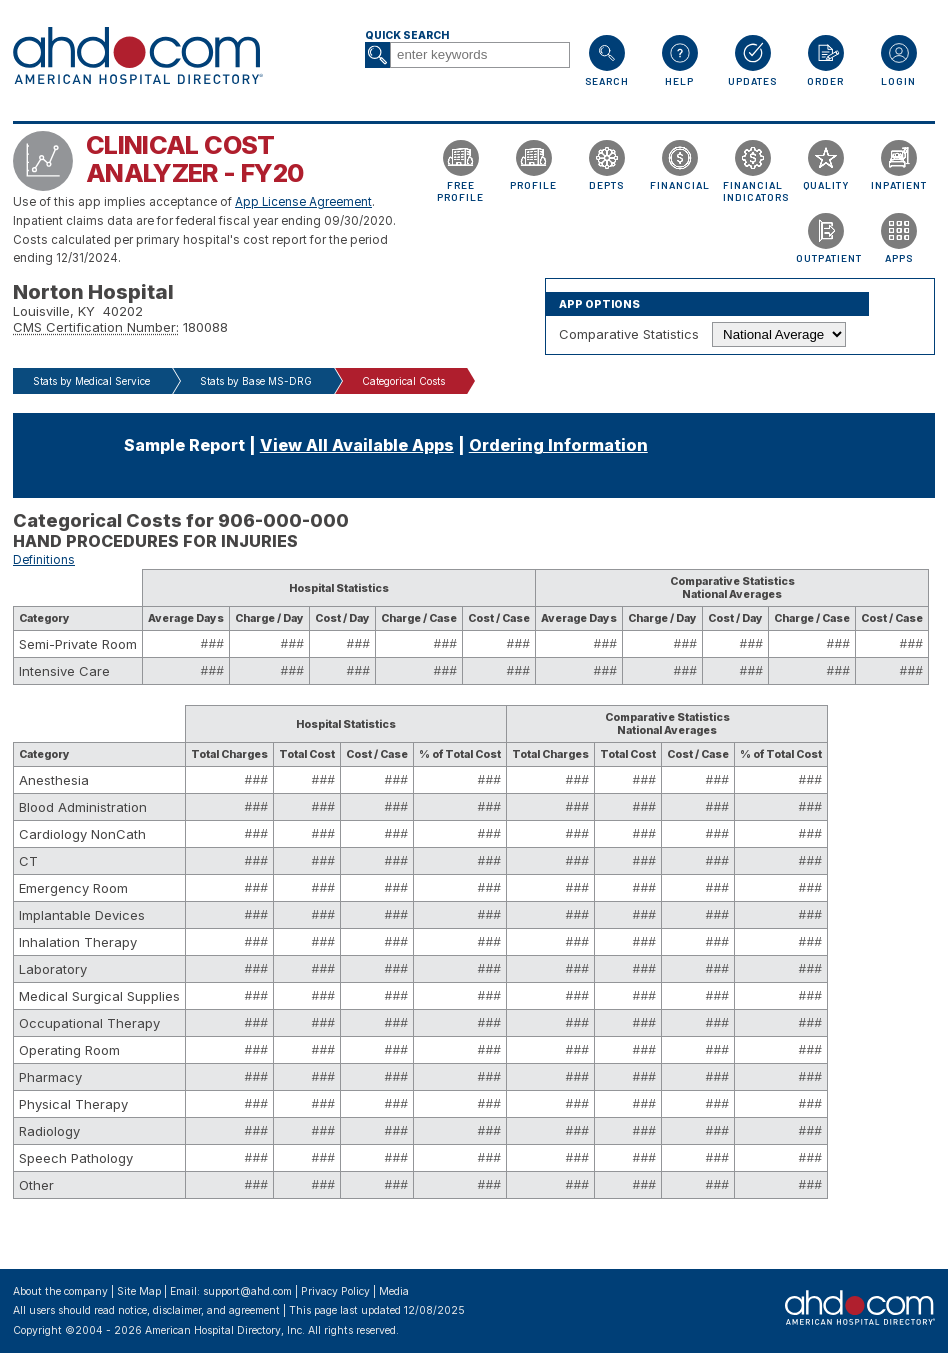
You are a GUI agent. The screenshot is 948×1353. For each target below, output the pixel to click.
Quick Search (407, 35)
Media (394, 1291)
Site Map (139, 1291)
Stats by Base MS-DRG (256, 381)
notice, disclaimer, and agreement (199, 1310)
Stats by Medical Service (91, 381)
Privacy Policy (335, 1291)
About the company (60, 1291)
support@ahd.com (247, 1291)
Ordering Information (558, 445)
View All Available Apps (357, 445)
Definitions (44, 560)
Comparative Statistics (629, 334)
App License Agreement (303, 202)
